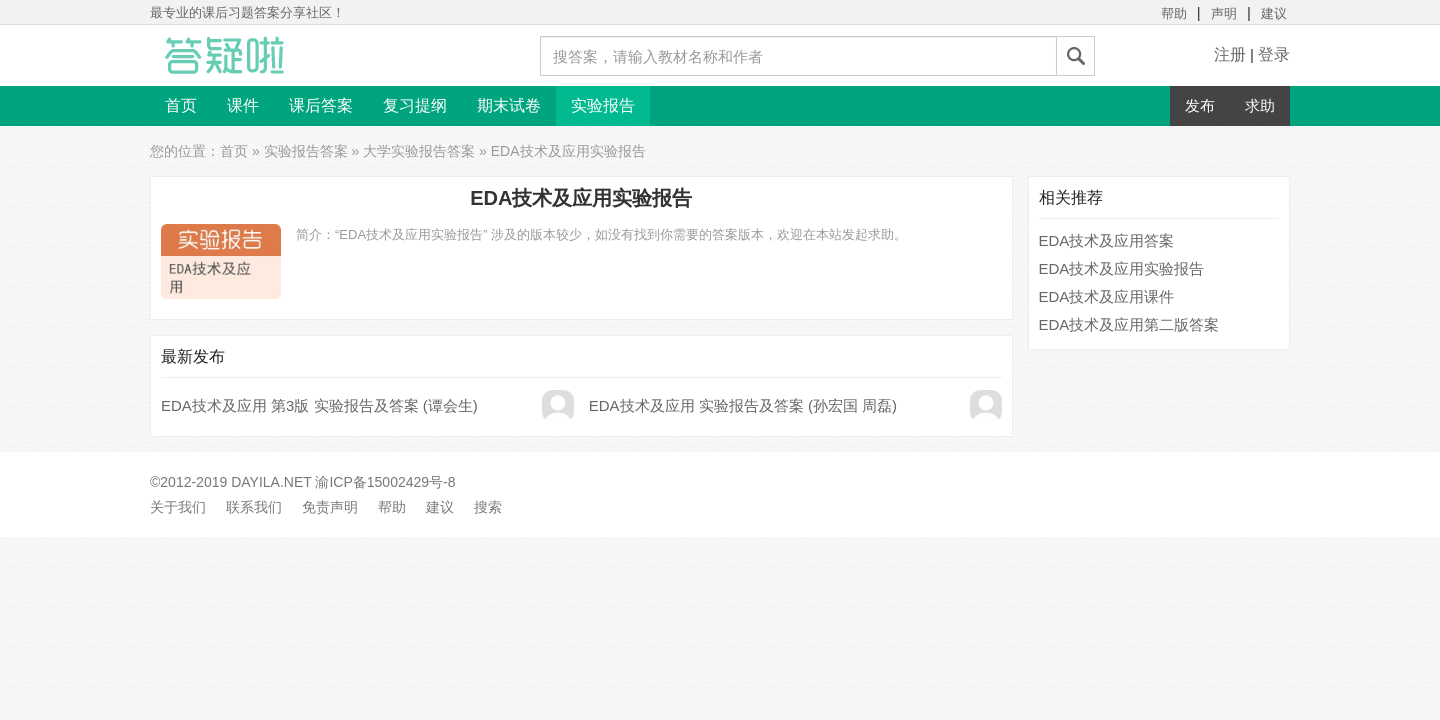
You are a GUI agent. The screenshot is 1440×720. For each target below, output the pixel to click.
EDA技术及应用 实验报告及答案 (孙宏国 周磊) (743, 405)
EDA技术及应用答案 (1107, 240)
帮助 (1174, 13)
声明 (1224, 13)
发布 (1200, 105)
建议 (1274, 13)
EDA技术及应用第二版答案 (1129, 324)
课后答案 (321, 105)
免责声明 (330, 507)
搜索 (488, 507)
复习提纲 (415, 105)
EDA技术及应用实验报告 (1122, 268)
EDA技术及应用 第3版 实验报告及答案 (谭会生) (319, 405)
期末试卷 (509, 105)
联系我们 (254, 507)
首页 (181, 105)
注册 (1230, 54)
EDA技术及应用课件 (1107, 296)
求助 (1260, 105)
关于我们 (178, 507)
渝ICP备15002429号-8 (385, 482)
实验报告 (603, 105)
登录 (1274, 54)
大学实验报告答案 (419, 151)
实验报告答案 (306, 151)
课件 (243, 105)
